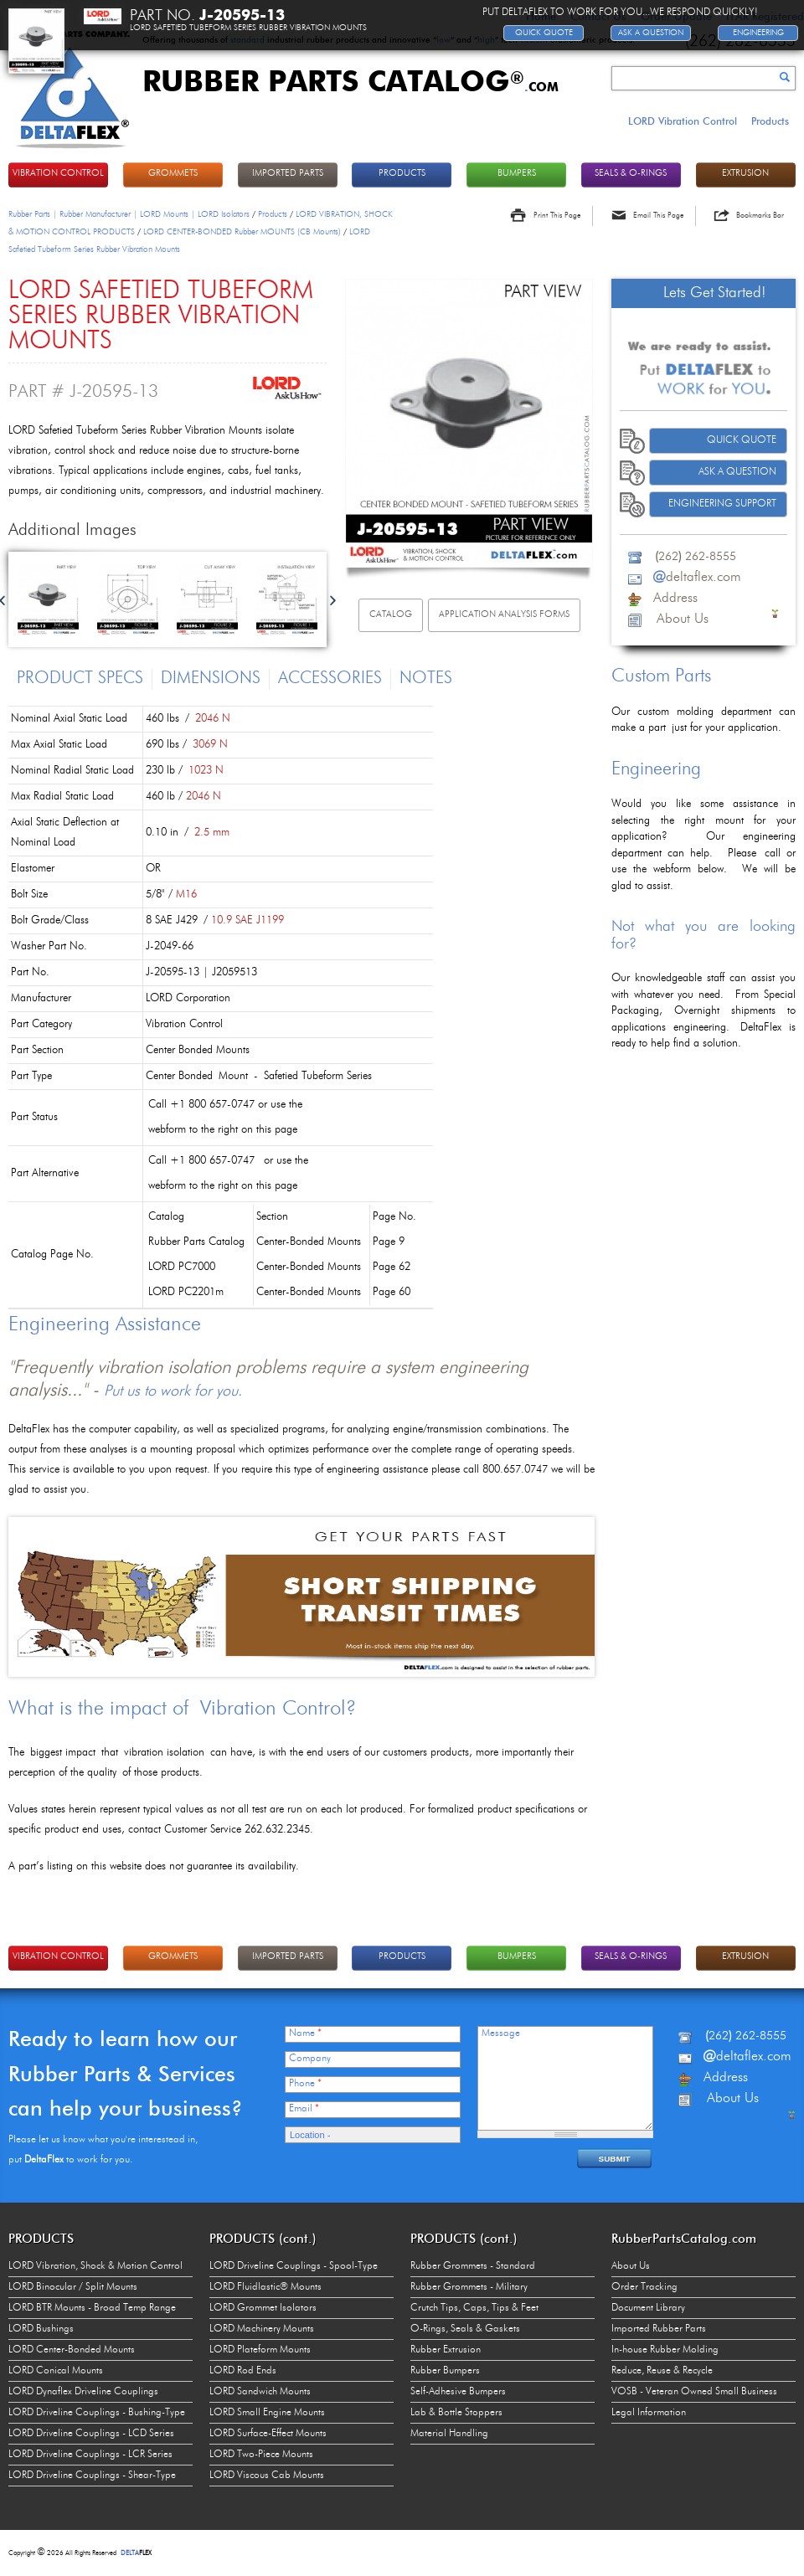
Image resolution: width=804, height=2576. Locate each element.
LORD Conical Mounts (55, 2371)
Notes (425, 679)
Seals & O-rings (631, 173)
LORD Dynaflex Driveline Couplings (83, 2392)
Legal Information (648, 2413)
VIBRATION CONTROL (58, 173)
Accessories (330, 679)
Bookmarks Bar (760, 215)
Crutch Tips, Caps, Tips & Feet (474, 2308)
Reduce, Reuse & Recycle (662, 2371)
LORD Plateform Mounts (260, 2350)
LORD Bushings (41, 2329)
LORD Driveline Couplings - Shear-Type (92, 2476)
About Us (630, 2266)
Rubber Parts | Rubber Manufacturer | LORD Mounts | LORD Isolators (129, 214)
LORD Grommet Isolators (263, 2308)
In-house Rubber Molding (665, 2350)
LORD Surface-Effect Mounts (268, 2434)
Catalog (390, 615)
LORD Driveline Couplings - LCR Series (90, 2455)
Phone (305, 2084)
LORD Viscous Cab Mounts (266, 2476)
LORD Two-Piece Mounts (261, 2455)
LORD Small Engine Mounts (267, 2413)
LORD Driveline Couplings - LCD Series (91, 2434)
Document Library (648, 2308)
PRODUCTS (402, 173)
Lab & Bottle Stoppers (456, 2413)
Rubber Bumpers (445, 2371)
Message (501, 2033)
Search (785, 77)
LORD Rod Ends (242, 2371)
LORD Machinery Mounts (261, 2329)
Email (304, 2109)
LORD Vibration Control (682, 121)
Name (305, 2033)
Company (310, 2059)
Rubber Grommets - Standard (472, 2266)
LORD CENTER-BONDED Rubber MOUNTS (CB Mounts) (242, 232)
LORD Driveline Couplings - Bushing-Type (96, 2413)
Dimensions (210, 679)
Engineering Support (722, 504)
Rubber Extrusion (445, 2350)
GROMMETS (173, 173)
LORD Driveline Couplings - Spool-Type (293, 2266)
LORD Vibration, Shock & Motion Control (95, 2266)
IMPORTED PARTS (287, 173)
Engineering (758, 32)
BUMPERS (516, 173)
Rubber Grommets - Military (469, 2287)
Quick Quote (741, 440)
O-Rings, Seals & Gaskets (465, 2329)
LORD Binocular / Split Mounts (72, 2287)
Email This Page (658, 215)
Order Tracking (644, 2287)
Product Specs (80, 679)
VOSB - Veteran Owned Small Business (694, 2392)
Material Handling (449, 2434)
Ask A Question (737, 472)
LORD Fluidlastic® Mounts (265, 2287)
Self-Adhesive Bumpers (458, 2392)
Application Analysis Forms (504, 615)
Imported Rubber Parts (658, 2329)
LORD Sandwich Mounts (260, 2392)
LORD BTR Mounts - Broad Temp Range (92, 2308)
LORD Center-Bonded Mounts (71, 2350)
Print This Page (556, 215)
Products (770, 121)
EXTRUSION (745, 173)
